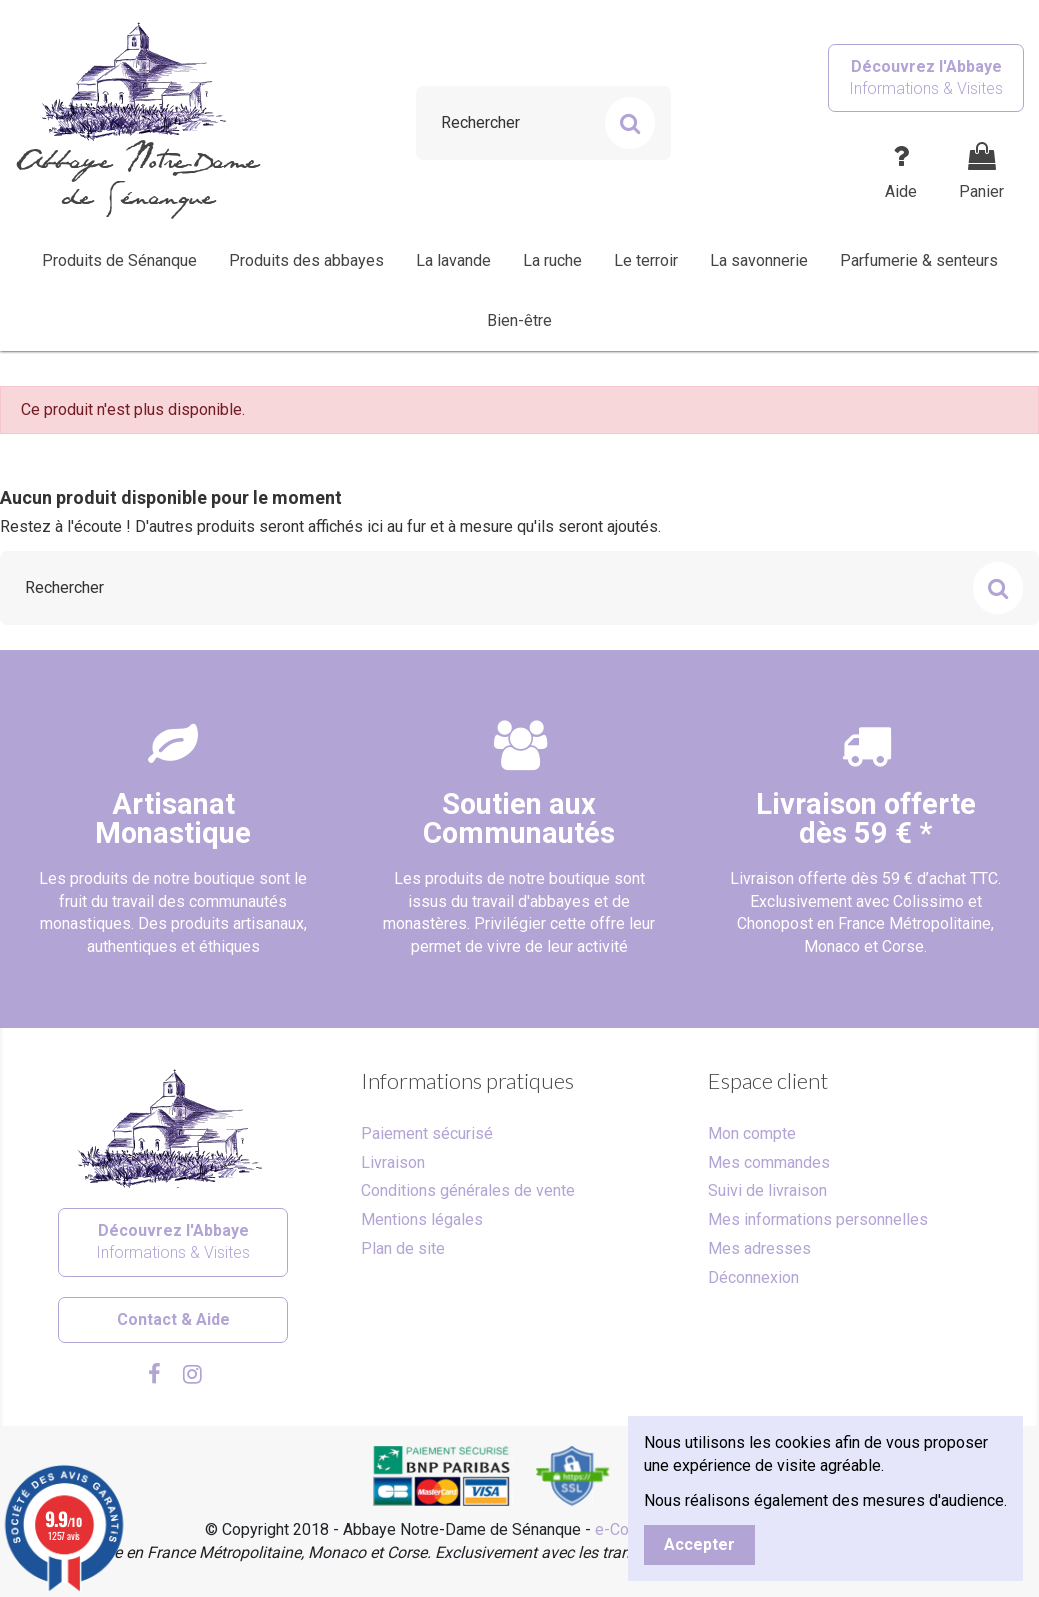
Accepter (699, 1544)
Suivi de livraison (767, 1190)
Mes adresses (759, 1248)
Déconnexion (753, 1277)
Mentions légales (422, 1219)
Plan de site (403, 1248)
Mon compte (752, 1133)
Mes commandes (769, 1162)
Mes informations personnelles (818, 1219)
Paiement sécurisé (427, 1133)
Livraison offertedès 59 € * (866, 818)
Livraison (393, 1162)
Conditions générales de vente (468, 1190)
